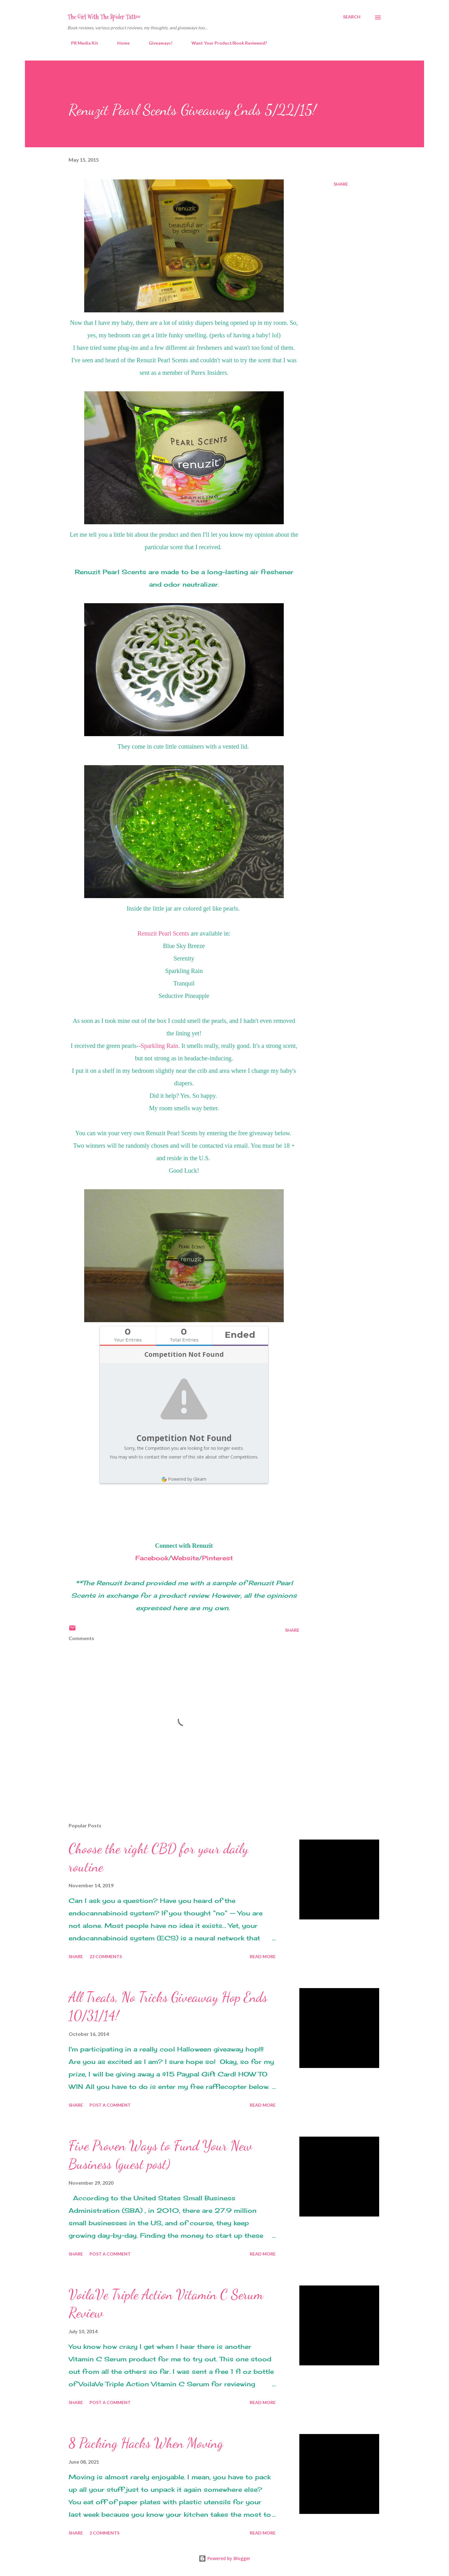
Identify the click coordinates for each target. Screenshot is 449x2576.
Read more (263, 1956)
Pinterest (217, 1558)
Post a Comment (110, 2105)
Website (185, 1558)
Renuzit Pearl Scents (163, 933)
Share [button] (341, 184)
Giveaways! (157, 43)
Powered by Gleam (184, 1479)
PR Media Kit (80, 43)
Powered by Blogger (224, 2558)
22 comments (105, 1956)
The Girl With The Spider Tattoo (103, 16)
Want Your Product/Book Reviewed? (225, 43)
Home (119, 43)
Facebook (151, 1558)
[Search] (351, 17)
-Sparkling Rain (158, 1045)
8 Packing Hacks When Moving (146, 2443)
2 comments (104, 2532)
